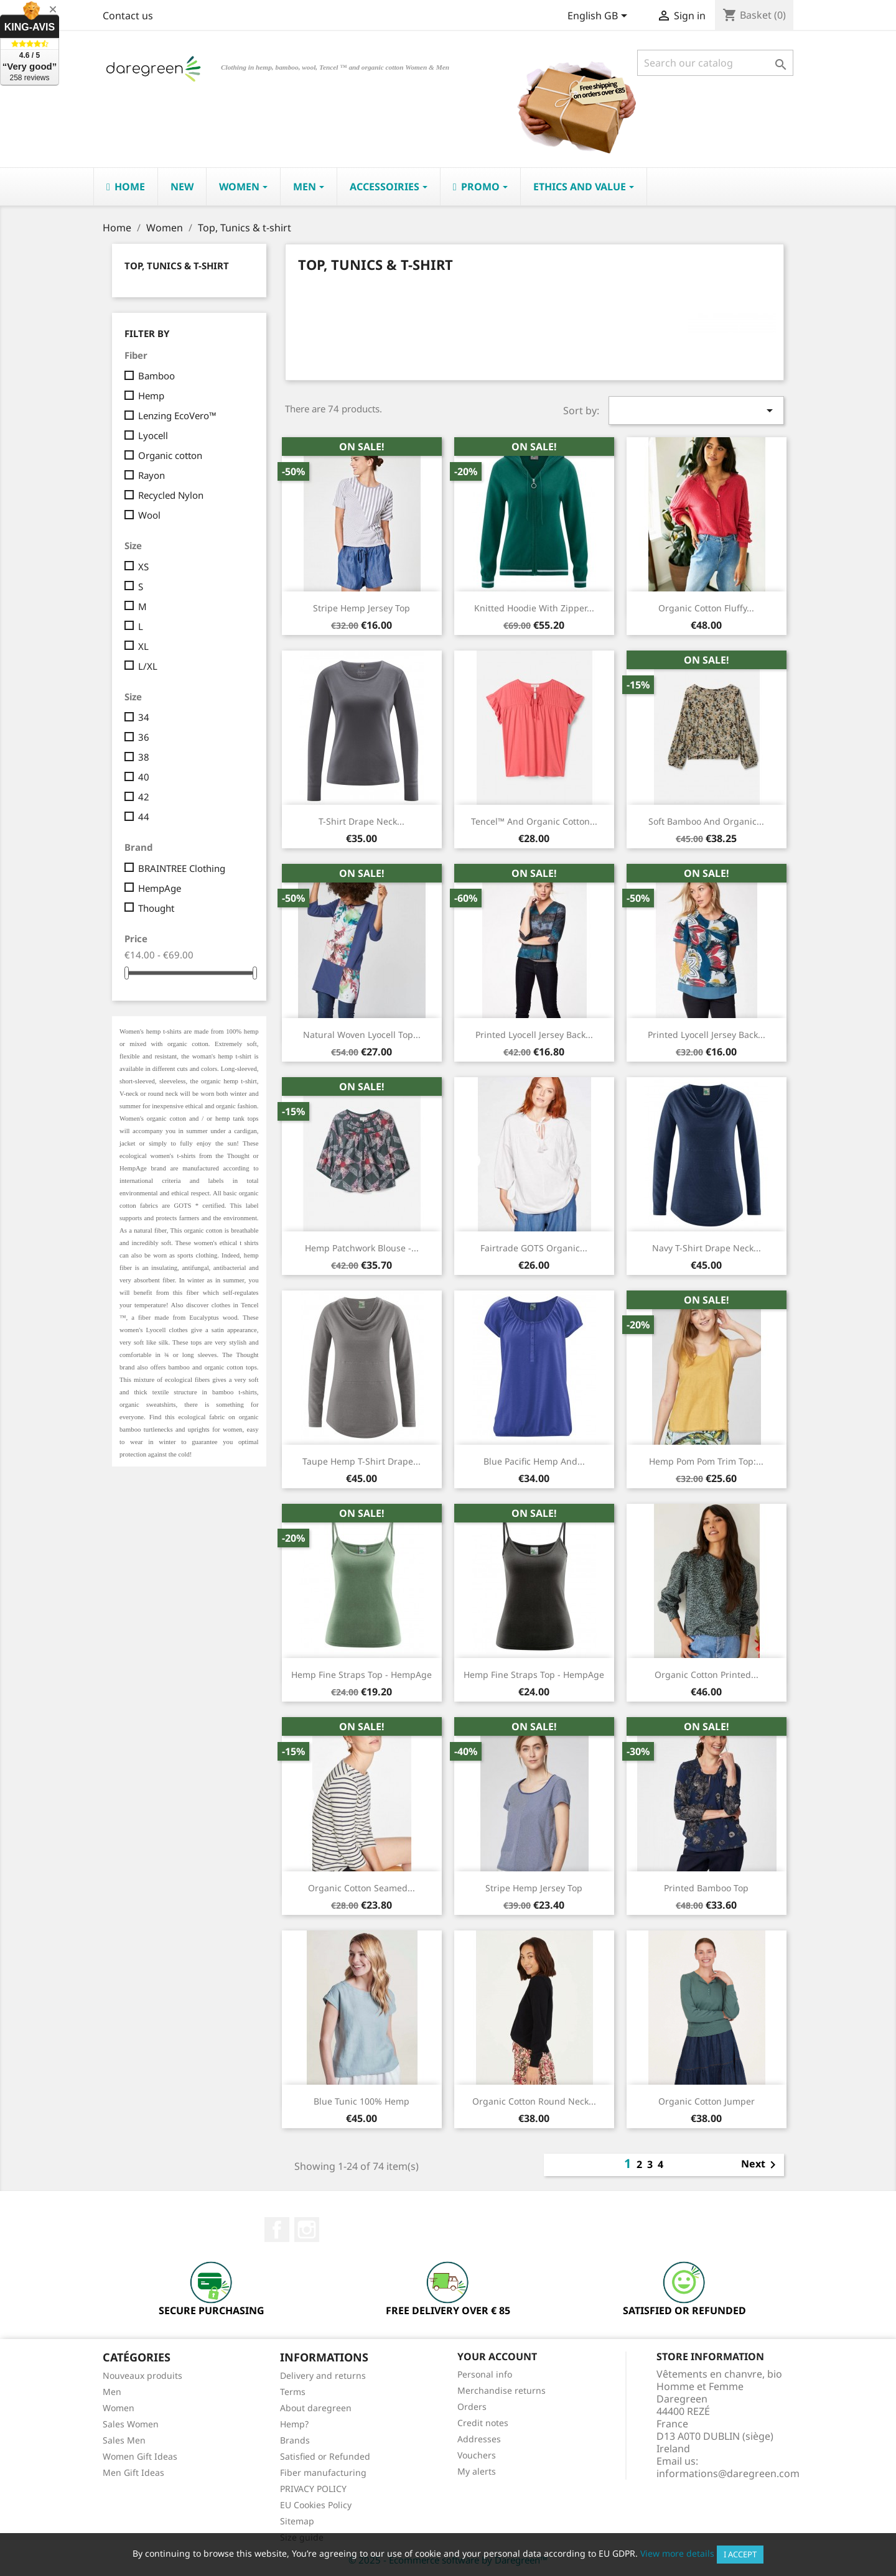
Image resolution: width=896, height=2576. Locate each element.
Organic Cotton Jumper (706, 2101)
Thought (156, 908)
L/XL (147, 666)
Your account (497, 2356)
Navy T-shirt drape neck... (706, 1248)
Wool (149, 515)
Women (118, 2408)
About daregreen (316, 2408)
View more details (677, 2553)
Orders (472, 2406)
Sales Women (131, 2424)
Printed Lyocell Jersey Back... (706, 1034)
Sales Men (124, 2440)
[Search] (715, 63)
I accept (740, 2554)
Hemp (151, 395)
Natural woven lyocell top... (362, 1034)
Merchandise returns (501, 2390)
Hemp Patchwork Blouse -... (362, 1248)
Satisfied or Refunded (325, 2456)
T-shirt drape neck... (361, 821)
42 (143, 796)
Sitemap (297, 2521)
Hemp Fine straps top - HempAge (361, 1674)
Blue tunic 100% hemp (361, 2101)
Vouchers (476, 2455)
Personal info (484, 2374)
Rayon (151, 475)
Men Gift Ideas (133, 2472)
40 (143, 777)
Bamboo (156, 375)
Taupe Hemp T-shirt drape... (361, 1461)
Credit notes (482, 2423)
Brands (295, 2440)
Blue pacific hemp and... (534, 1461)
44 (143, 816)
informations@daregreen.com (728, 2473)
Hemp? (294, 2424)
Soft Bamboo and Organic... (706, 821)
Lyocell (153, 435)
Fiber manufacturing (323, 2472)
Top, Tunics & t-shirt (176, 265)
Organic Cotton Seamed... (361, 1888)
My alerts (476, 2471)
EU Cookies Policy (316, 2505)
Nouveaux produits (142, 2375)
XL (143, 646)
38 (143, 757)
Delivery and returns (323, 2375)
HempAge (159, 888)
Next (760, 2164)
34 (143, 717)
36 (143, 737)
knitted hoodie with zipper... (534, 608)
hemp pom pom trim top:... (706, 1461)
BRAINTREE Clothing (181, 868)
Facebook (276, 2229)
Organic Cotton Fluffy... (706, 608)
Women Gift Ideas (140, 2456)
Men (112, 2392)
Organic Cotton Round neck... (534, 2101)
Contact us (128, 15)
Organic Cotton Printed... (706, 1674)
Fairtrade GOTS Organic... (533, 1248)
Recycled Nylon (170, 495)
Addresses (479, 2439)
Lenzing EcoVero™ (177, 415)
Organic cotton (170, 455)
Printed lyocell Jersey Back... (534, 1034)
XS (143, 566)
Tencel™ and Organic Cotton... (534, 821)
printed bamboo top (706, 1888)
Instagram (306, 2229)
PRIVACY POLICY (313, 2489)
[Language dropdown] (599, 16)
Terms (293, 2392)
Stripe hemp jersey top (361, 608)
